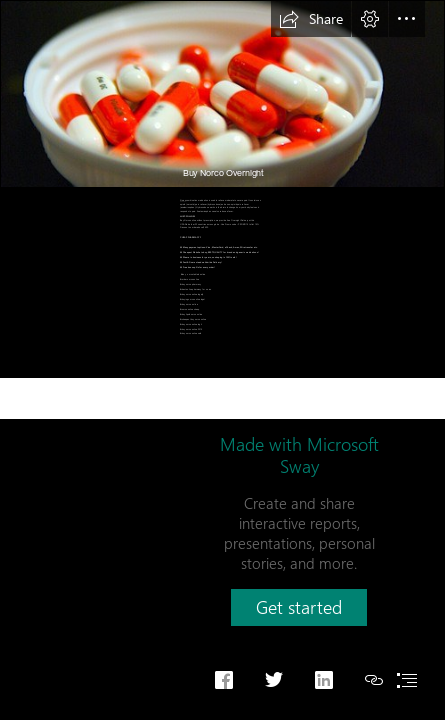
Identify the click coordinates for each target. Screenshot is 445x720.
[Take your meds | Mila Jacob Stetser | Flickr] (222, 94)
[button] (311, 19)
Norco (183, 200)
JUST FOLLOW (187, 215)
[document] (222, 360)
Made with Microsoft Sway (299, 455)
